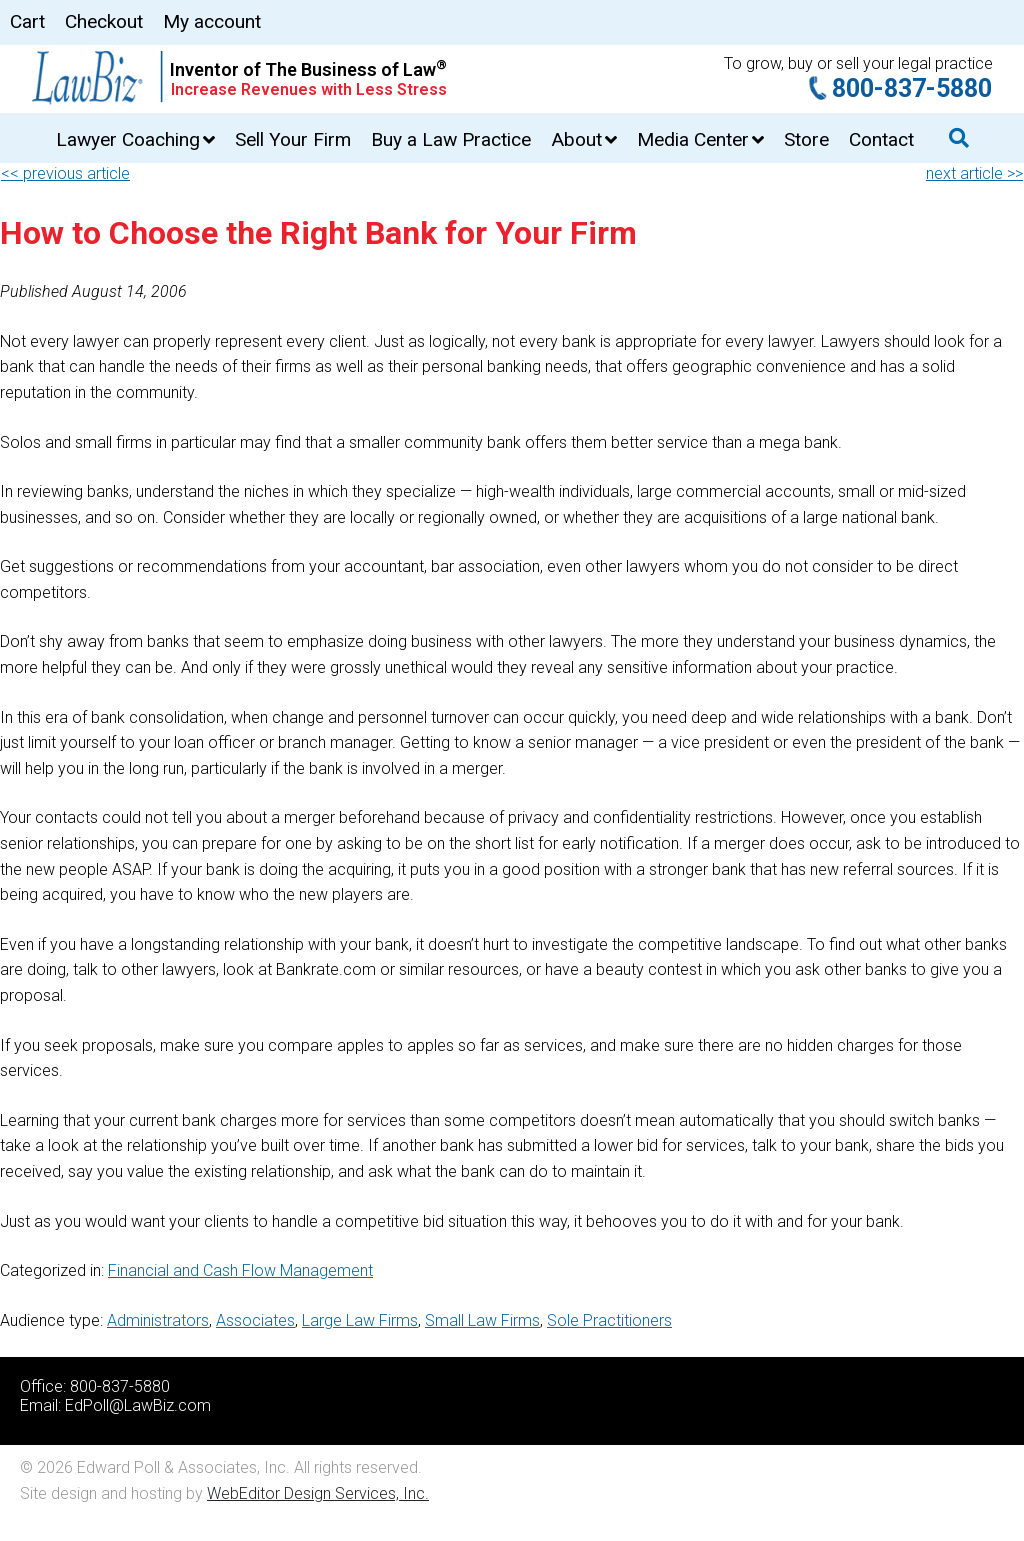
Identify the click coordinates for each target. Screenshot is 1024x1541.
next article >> (974, 173)
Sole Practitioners (609, 1320)
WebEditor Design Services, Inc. (318, 1493)
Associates (255, 1320)
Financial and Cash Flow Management (240, 1270)
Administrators (158, 1320)
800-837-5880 (912, 88)
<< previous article (65, 173)
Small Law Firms (482, 1320)
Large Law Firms (360, 1320)
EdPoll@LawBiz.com (138, 1405)
